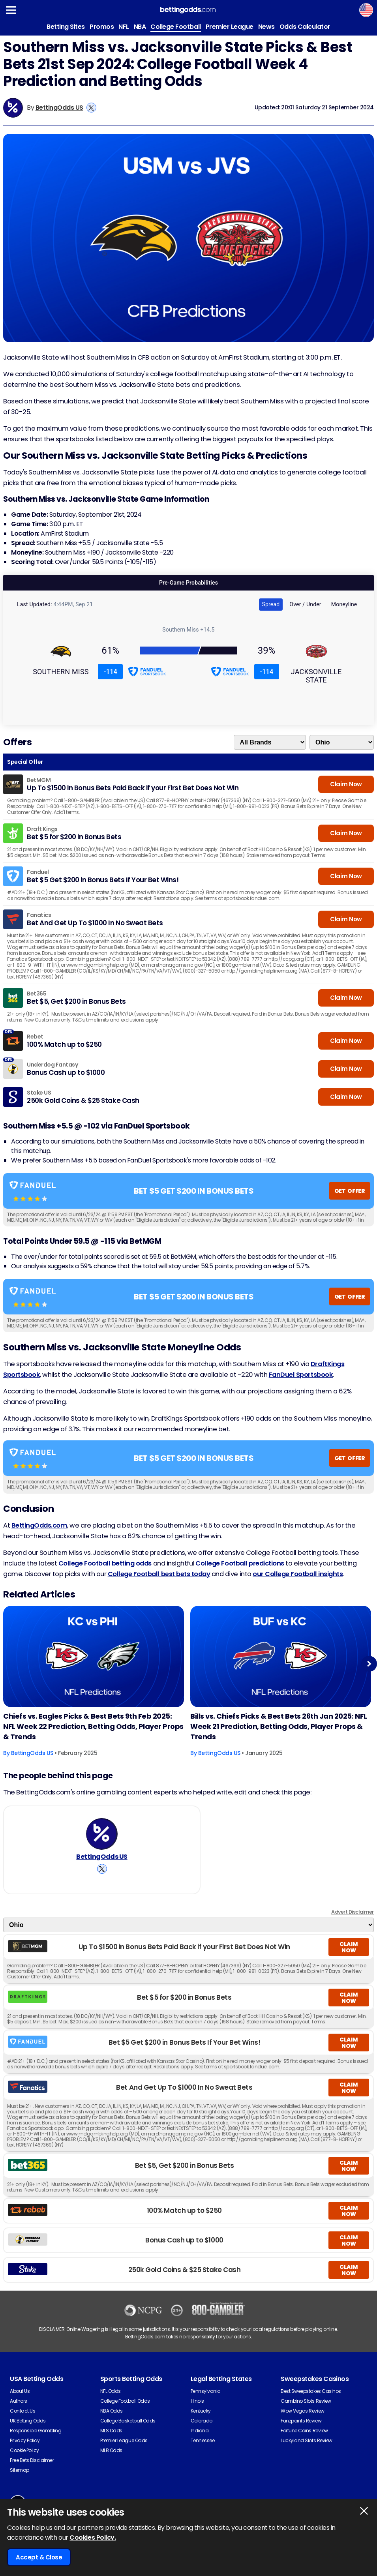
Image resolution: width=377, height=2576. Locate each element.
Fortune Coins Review (304, 2430)
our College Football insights (298, 1574)
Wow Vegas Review (302, 2410)
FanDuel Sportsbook (301, 1374)
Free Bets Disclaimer (32, 2460)
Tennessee (203, 2440)
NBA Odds (111, 2410)
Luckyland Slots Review (306, 2440)
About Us (20, 2391)
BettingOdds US (59, 107)
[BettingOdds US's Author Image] (102, 1834)
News (266, 26)
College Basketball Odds (128, 2420)
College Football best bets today (159, 1574)
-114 (110, 671)
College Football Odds (125, 2401)
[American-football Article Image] (93, 1657)
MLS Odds (111, 2430)
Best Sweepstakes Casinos (311, 2391)
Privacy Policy (24, 2440)
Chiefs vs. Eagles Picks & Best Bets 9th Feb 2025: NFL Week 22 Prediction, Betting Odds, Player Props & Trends (93, 1726)
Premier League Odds (124, 2440)
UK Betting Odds (28, 2420)
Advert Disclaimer (352, 1911)
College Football (175, 26)
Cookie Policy (24, 2450)
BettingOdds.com (39, 1525)
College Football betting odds (105, 1563)
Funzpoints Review (301, 2420)
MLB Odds (111, 2450)
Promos (102, 26)
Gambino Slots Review (306, 2401)
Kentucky (201, 2410)
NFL (123, 26)
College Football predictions (239, 1563)
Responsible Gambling (35, 2430)
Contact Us (22, 2410)
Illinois (197, 2401)
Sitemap (19, 2470)
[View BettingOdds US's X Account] (91, 107)
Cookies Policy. (92, 2537)
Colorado (201, 2420)
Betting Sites (66, 26)
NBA (140, 26)
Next (369, 1664)
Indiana (200, 2430)
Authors (18, 2401)
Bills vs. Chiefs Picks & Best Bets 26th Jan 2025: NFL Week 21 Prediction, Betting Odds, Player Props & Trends (278, 1726)
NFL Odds (110, 2391)
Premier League (229, 26)
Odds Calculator (304, 26)
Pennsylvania (206, 2391)
